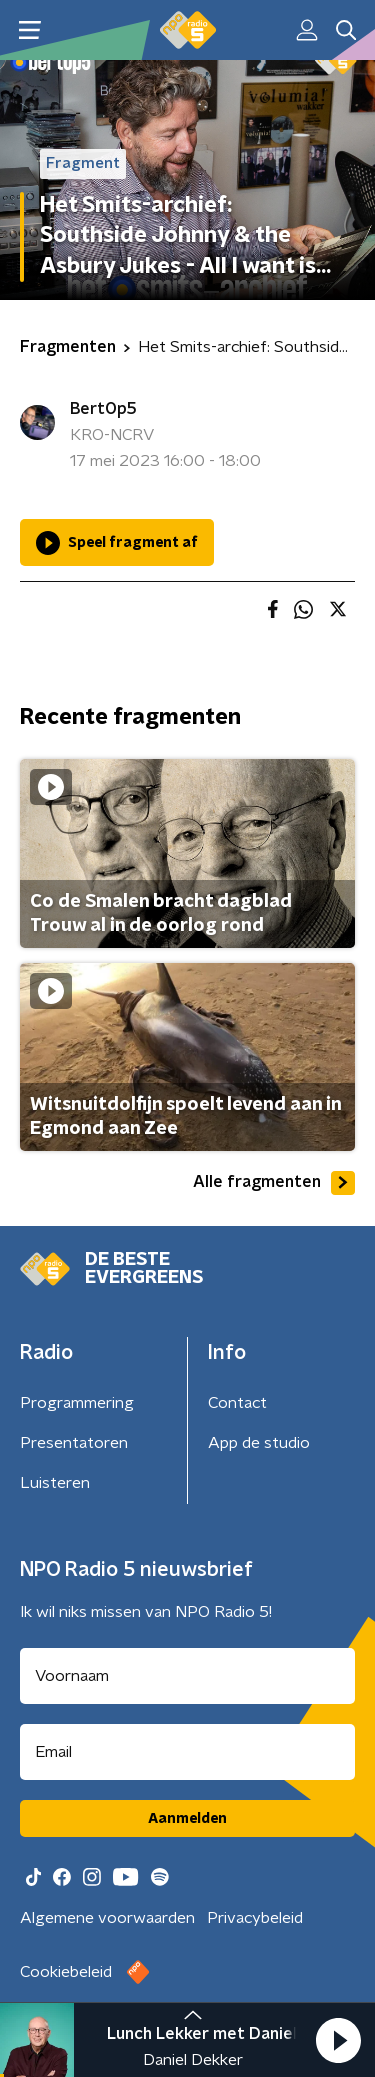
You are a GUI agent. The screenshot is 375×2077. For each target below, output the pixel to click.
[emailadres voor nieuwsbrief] (187, 1752)
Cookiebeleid (66, 1972)
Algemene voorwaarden (107, 1918)
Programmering (77, 1403)
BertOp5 (103, 409)
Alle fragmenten (274, 1183)
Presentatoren (74, 1443)
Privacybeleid (255, 1918)
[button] (338, 2040)
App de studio (259, 1443)
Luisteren (55, 1483)
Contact (237, 1403)
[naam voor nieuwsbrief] (187, 1676)
